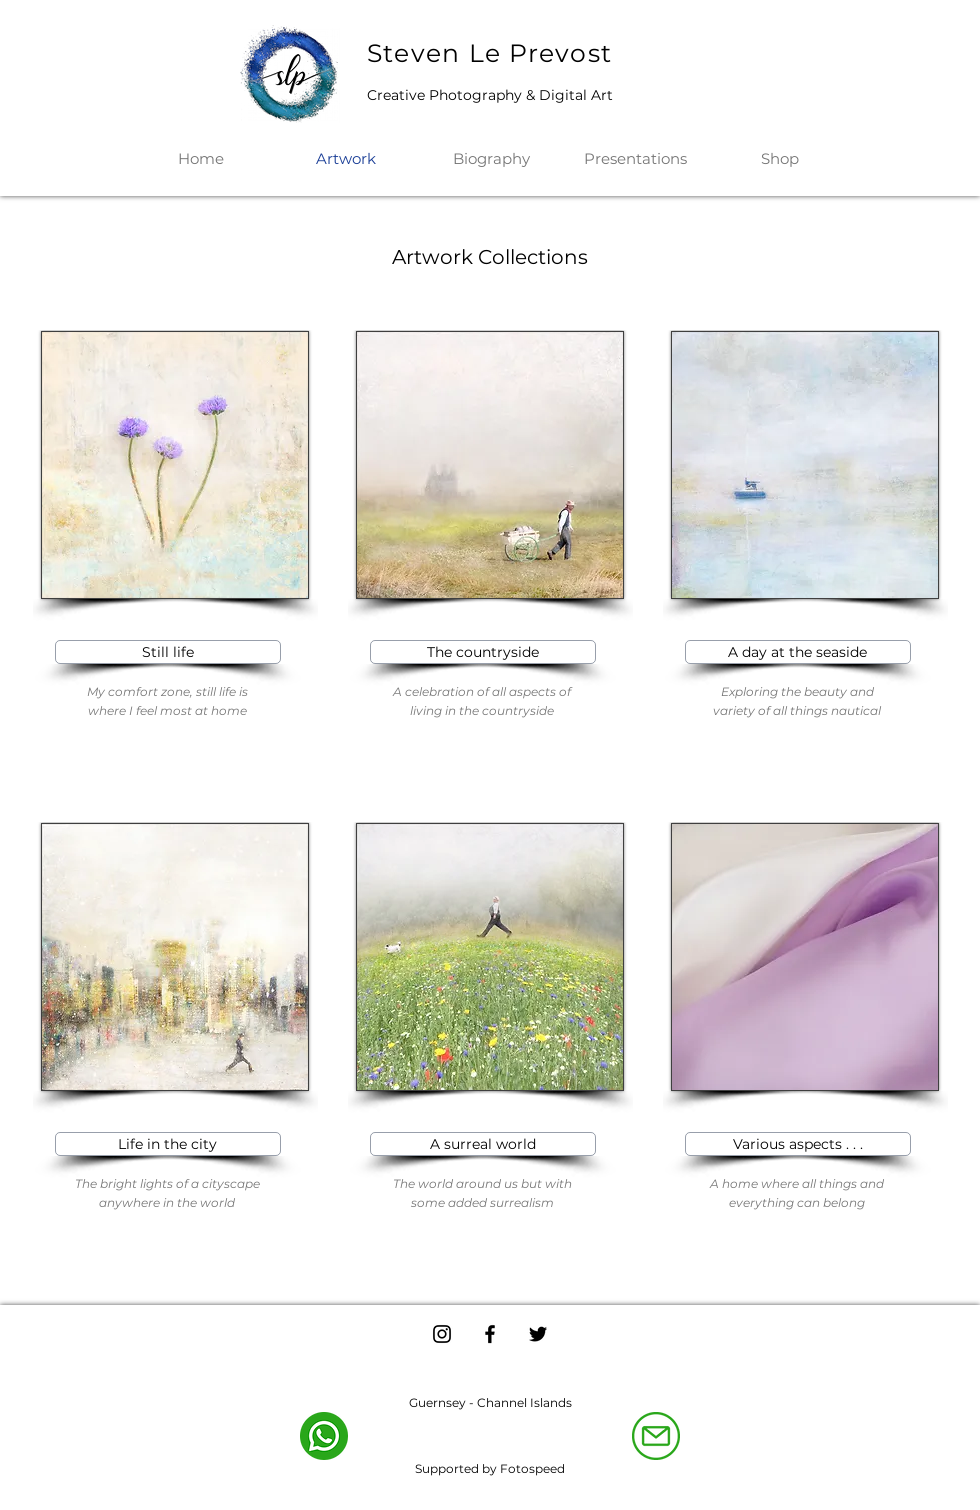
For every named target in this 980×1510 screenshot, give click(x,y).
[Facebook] (490, 1334)
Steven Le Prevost (489, 53)
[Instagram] (442, 1334)
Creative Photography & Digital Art (490, 95)
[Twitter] (538, 1334)
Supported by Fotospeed (490, 1468)
